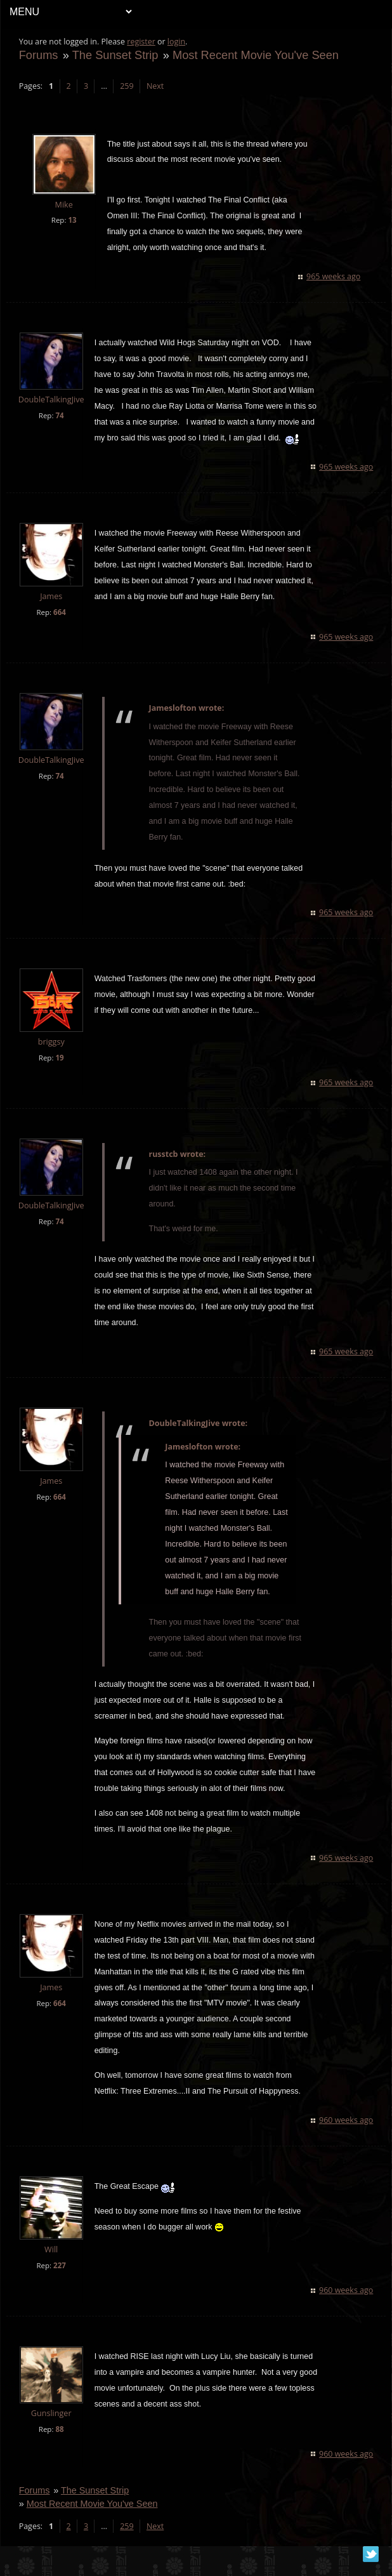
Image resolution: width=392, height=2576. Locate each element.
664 (60, 628)
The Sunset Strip (116, 55)
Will (51, 2265)
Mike (65, 204)
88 (60, 2445)
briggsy (52, 1057)
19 (60, 1073)
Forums (39, 55)
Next (155, 86)
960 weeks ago (345, 2135)
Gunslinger (52, 2429)
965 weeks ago (333, 276)
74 (60, 415)
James (52, 612)
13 (73, 220)
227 (60, 2281)
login (177, 41)
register (142, 41)
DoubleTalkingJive (52, 399)
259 (127, 86)
